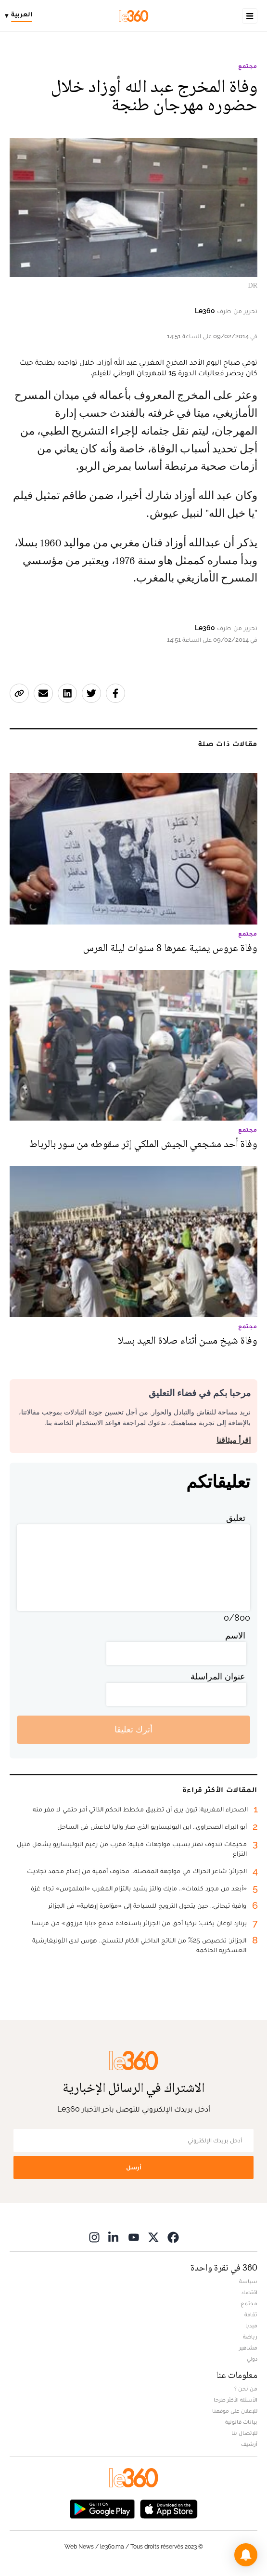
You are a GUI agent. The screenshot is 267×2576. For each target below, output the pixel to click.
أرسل (133, 2167)
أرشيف (249, 2444)
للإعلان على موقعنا (234, 2410)
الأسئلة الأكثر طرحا (235, 2399)
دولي (252, 2358)
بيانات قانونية (241, 2421)
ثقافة (250, 2314)
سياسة (248, 2281)
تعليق (235, 1518)
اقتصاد (249, 2292)
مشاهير (248, 2347)
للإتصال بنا (244, 2433)
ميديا (251, 2325)
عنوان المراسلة (218, 1676)
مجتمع (247, 66)
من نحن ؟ (245, 2388)
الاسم (235, 1635)
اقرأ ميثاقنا (233, 1440)
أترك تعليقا (133, 1729)
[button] (245, 2554)
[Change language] (21, 16)
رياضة (250, 2336)
